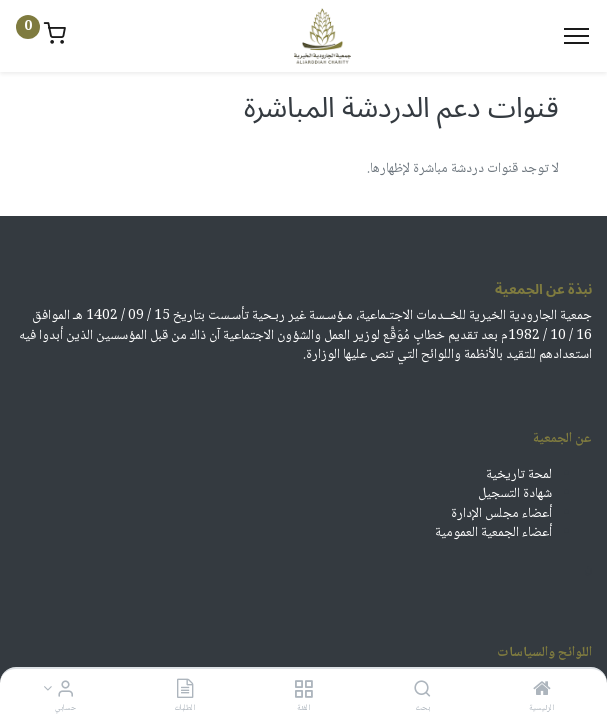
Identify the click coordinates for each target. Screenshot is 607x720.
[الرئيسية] (542, 692)
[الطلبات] (185, 692)
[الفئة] (303, 692)
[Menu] (576, 36)
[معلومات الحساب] (65, 692)
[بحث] (422, 692)
